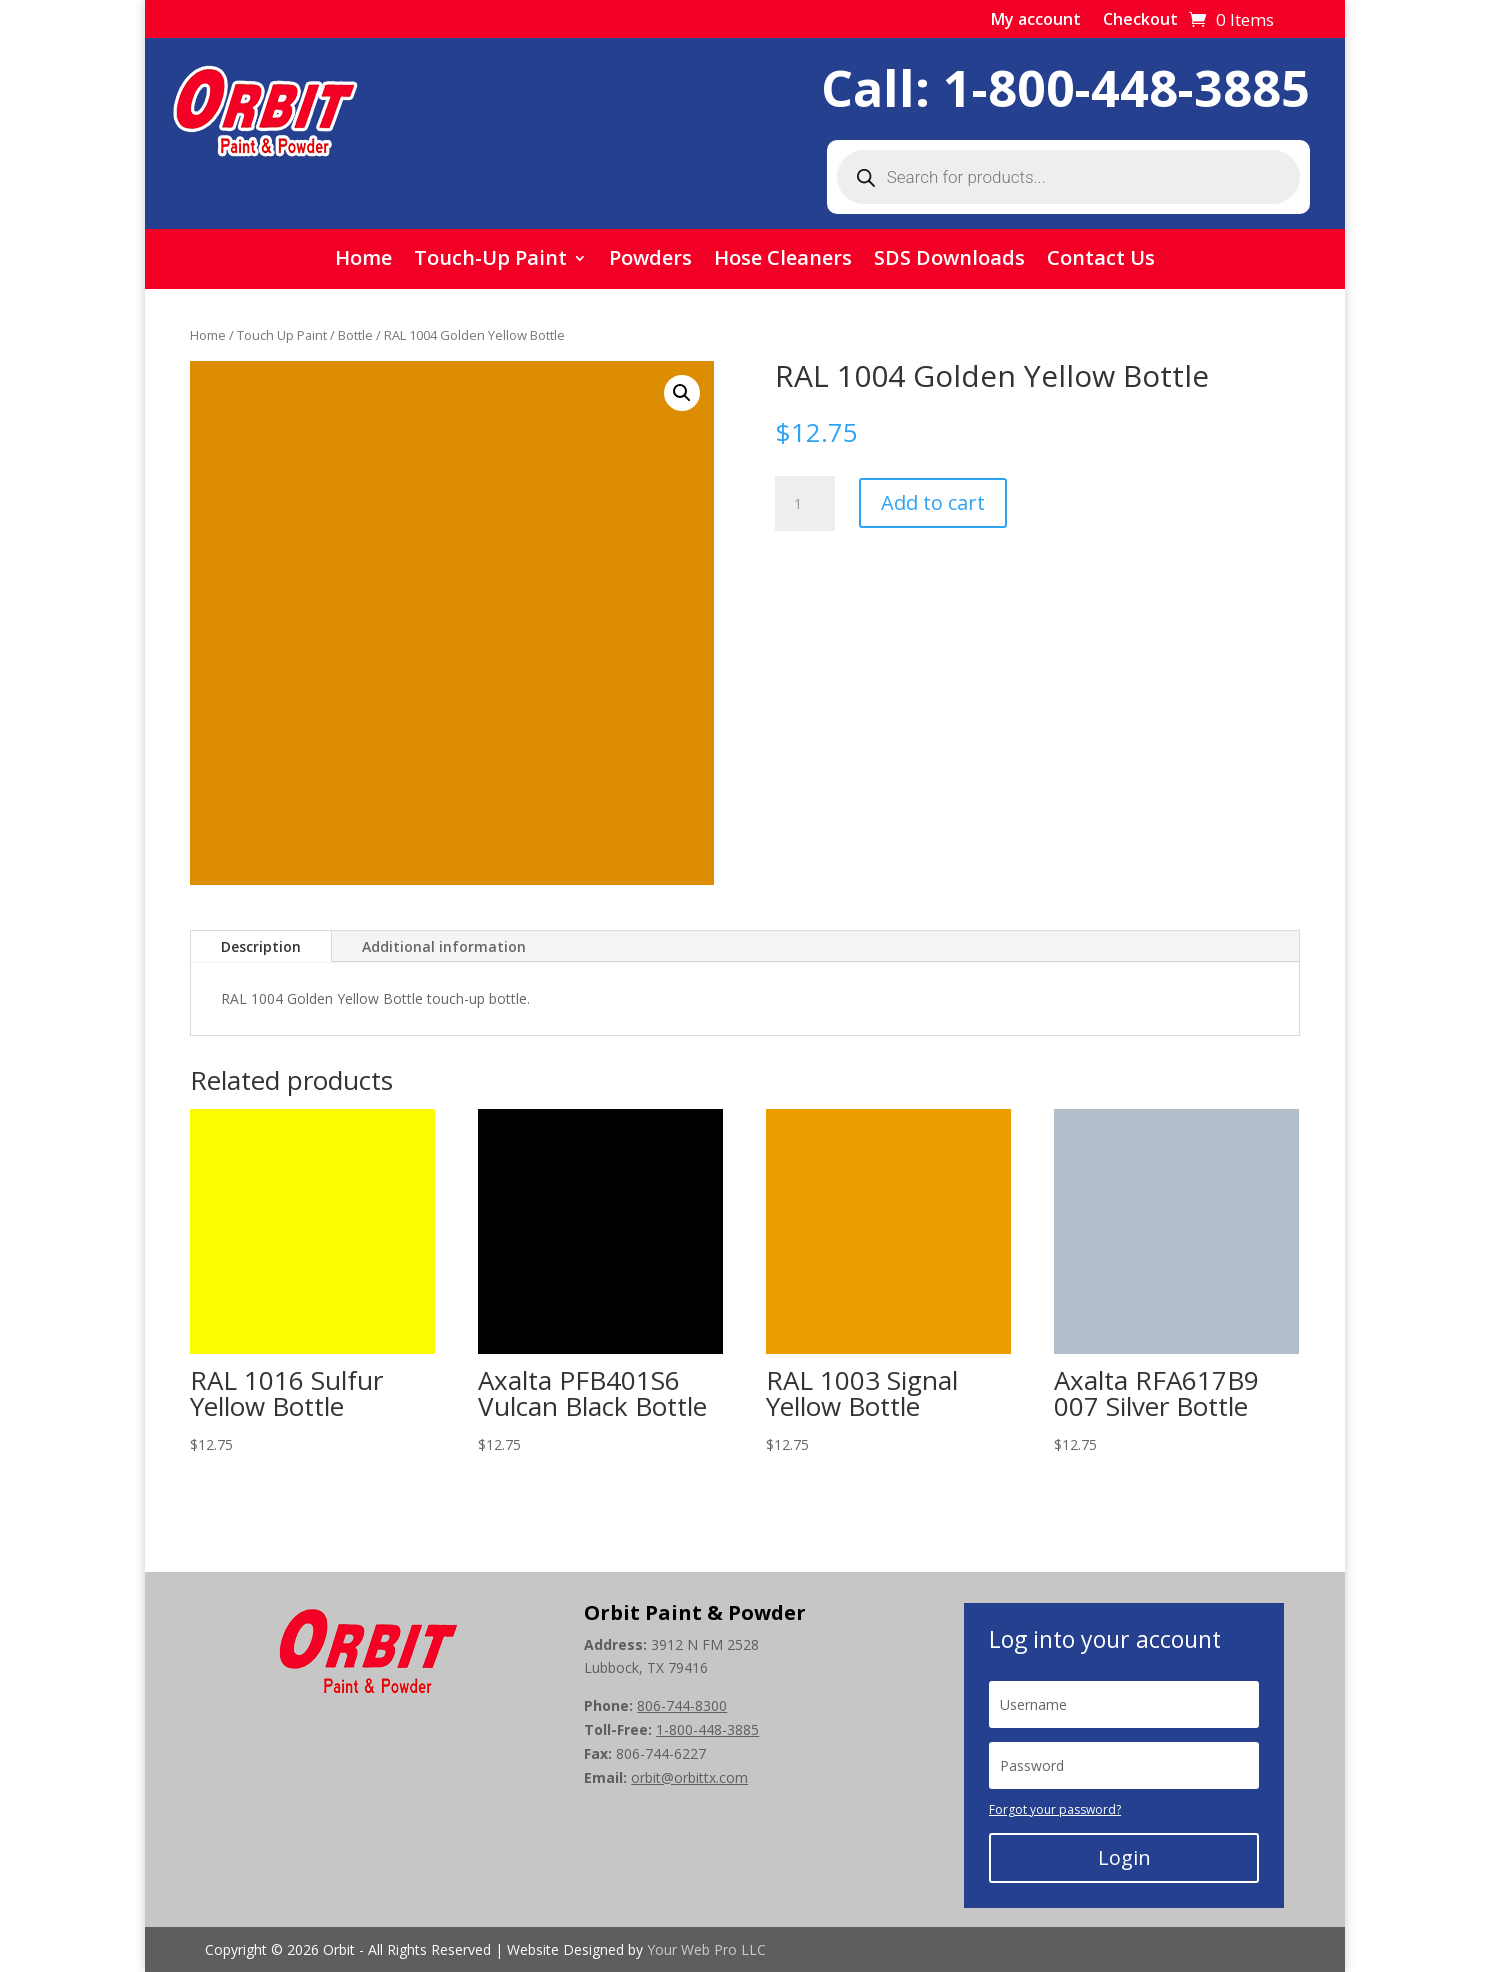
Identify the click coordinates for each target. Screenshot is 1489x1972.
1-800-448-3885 (1126, 88)
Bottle (355, 335)
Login (1124, 1857)
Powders (650, 261)
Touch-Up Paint (490, 261)
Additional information (444, 946)
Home (363, 261)
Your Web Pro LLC (706, 1949)
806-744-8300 (682, 1705)
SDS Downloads (949, 261)
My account (1036, 21)
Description (261, 946)
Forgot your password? (1055, 1809)
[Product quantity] (805, 504)
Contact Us (1101, 261)
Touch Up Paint (282, 335)
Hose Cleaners (783, 261)
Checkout (1140, 21)
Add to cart (933, 502)
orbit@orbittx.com (689, 1777)
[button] (682, 393)
